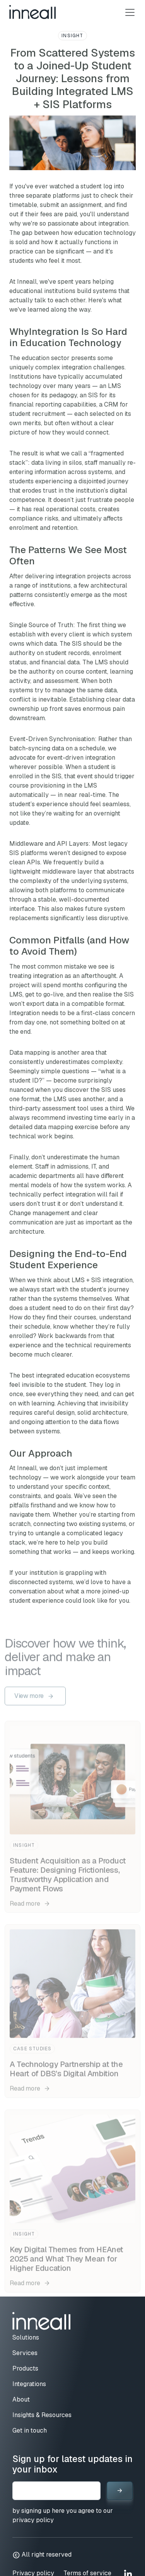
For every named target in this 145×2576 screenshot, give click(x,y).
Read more (30, 1907)
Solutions (25, 2337)
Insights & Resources (42, 2415)
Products (25, 2368)
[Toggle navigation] (127, 12)
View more (29, 1699)
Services (25, 2353)
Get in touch (29, 2430)
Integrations (29, 2384)
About (21, 2399)
